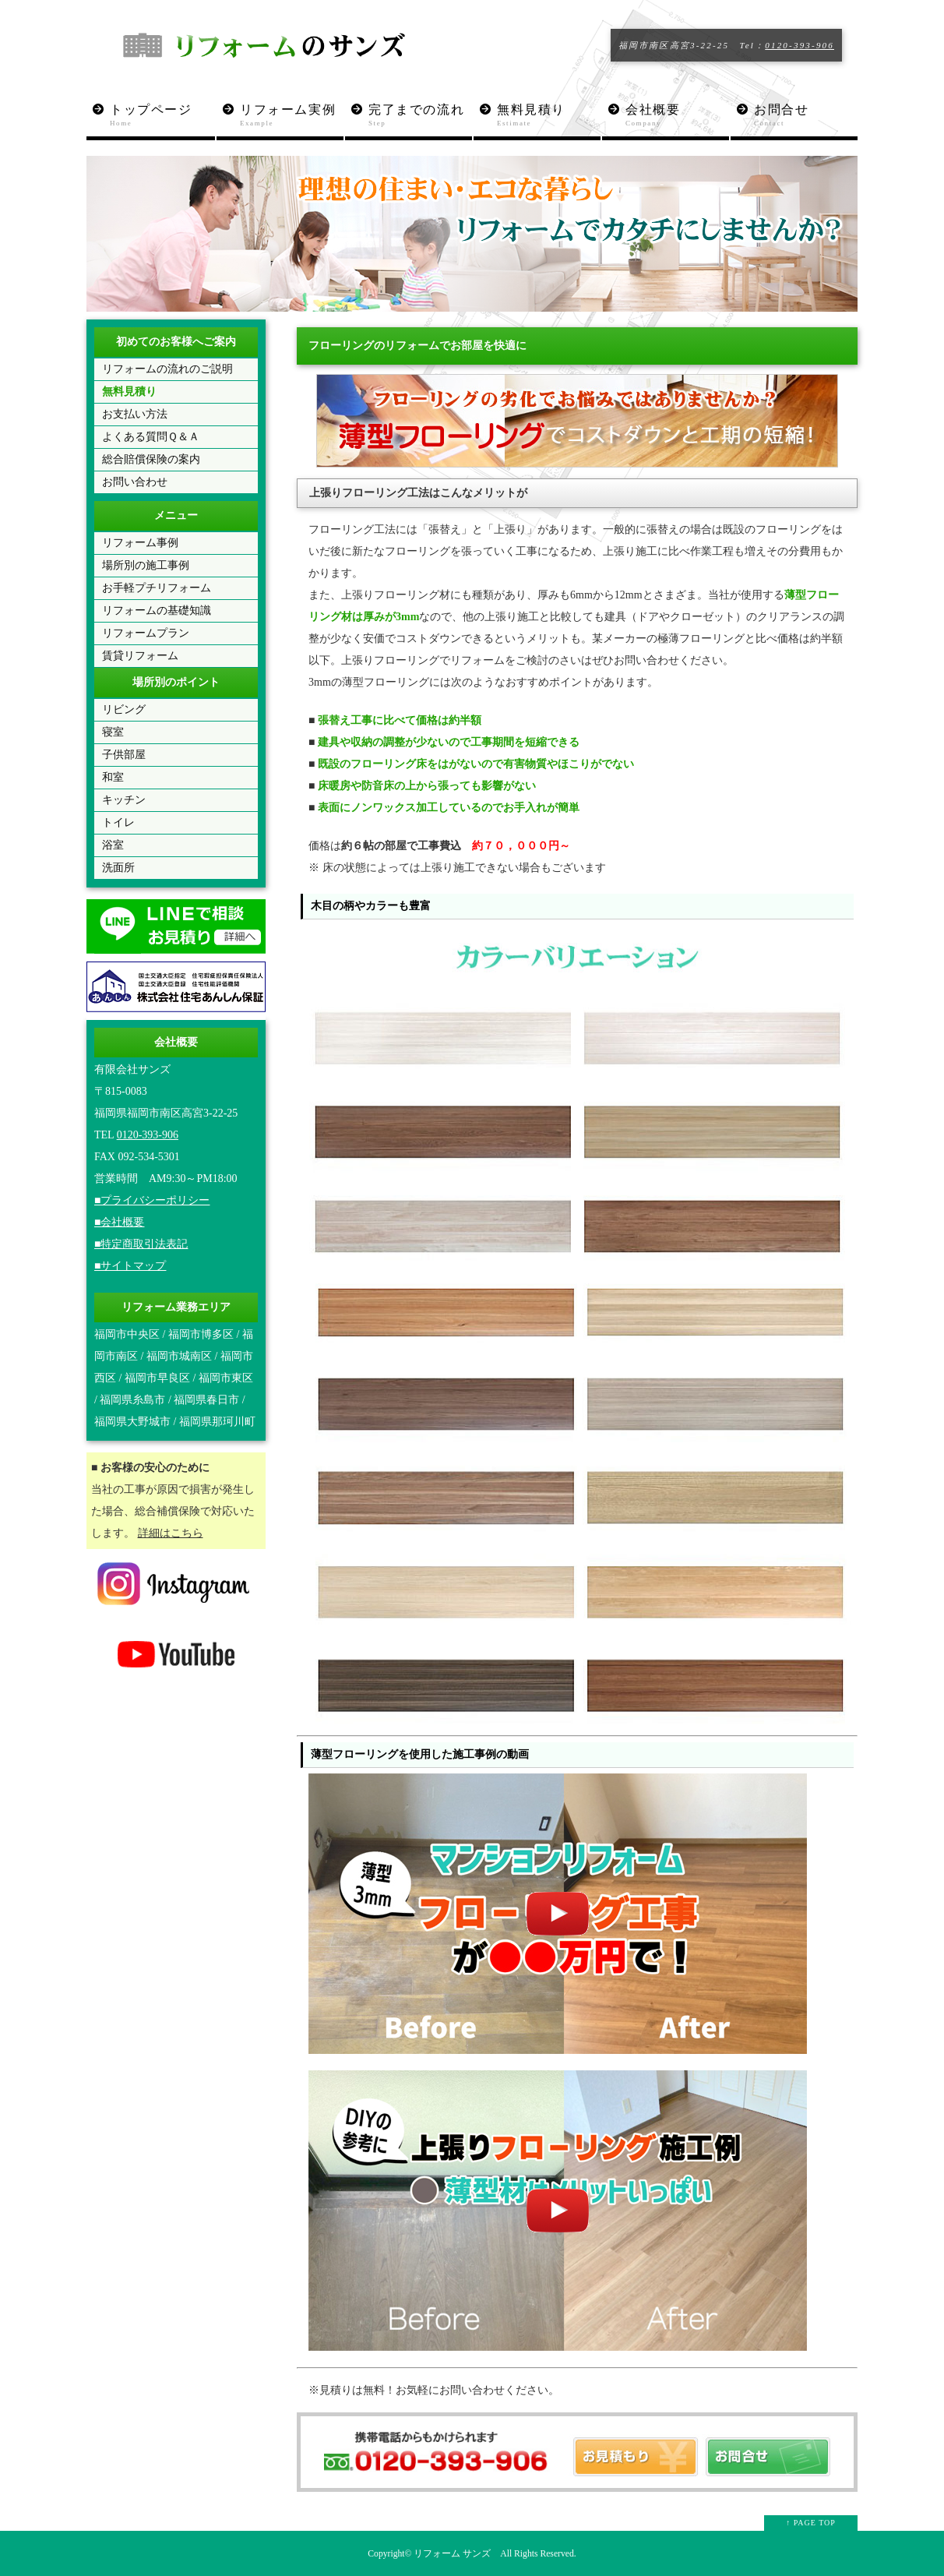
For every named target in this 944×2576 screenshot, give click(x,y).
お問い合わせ (134, 482)
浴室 (113, 845)
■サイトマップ (130, 1266)
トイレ (118, 822)
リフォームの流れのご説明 (167, 369)
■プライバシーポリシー (152, 1200)
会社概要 (677, 116)
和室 (113, 777)
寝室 (113, 732)
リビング (124, 709)
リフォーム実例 (291, 116)
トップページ (162, 116)
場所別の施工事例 (145, 565)
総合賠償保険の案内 (151, 459)
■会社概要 (119, 1222)
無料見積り (549, 116)
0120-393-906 (799, 45)
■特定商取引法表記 (141, 1244)
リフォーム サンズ (452, 2554)
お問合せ (806, 116)
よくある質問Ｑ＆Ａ (150, 437)
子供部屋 (124, 754)
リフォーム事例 (140, 543)
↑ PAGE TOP (811, 2522)
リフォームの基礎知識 (156, 610)
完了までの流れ (420, 116)
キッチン (124, 800)
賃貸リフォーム (140, 656)
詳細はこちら (170, 1533)
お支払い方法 (134, 414)
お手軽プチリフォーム (156, 588)
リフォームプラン (145, 633)
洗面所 (118, 867)
